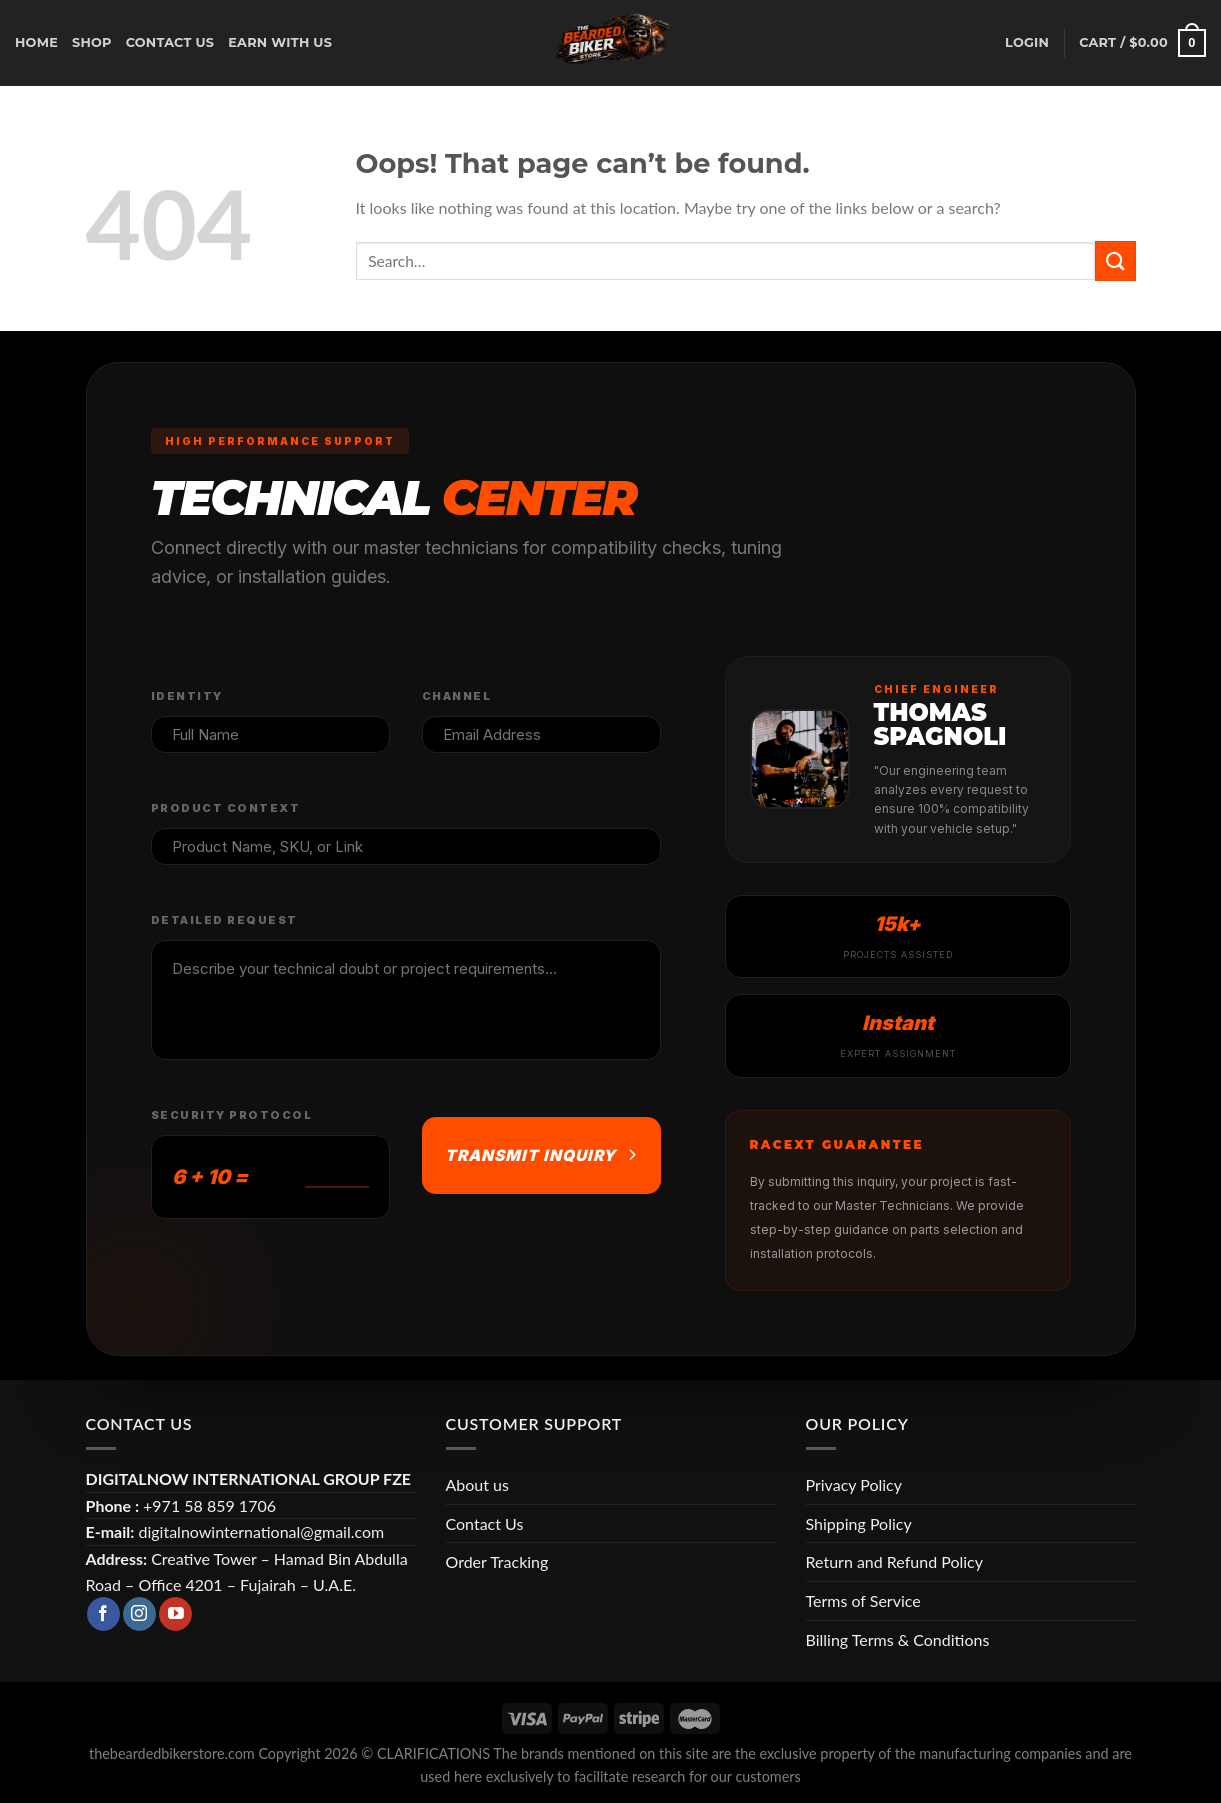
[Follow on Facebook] (103, 1614)
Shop (92, 42)
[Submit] (1115, 260)
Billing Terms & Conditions (898, 1639)
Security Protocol (232, 1115)
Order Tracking (497, 1561)
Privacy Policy (854, 1484)
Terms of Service (863, 1600)
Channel (457, 696)
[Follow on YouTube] (175, 1614)
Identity (187, 696)
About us (477, 1484)
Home (36, 42)
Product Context (226, 808)
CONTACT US (170, 42)
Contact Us (485, 1523)
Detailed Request (224, 920)
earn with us (280, 42)
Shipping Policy (859, 1523)
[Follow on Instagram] (139, 1614)
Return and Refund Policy (894, 1561)
